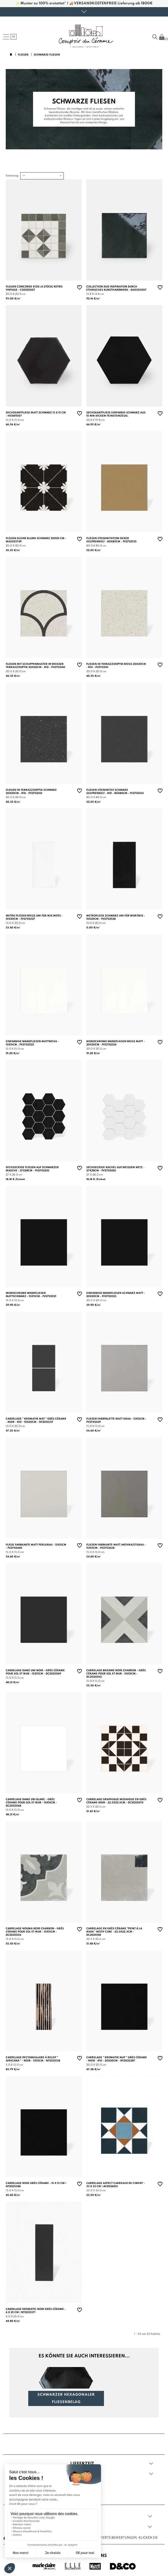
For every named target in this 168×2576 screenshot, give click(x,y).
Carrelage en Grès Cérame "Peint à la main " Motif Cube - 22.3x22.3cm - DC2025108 (114, 1931)
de (13, 36)
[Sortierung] (42, 175)
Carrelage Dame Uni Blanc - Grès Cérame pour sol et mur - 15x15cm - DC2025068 (31, 1802)
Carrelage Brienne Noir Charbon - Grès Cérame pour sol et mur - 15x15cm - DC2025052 (116, 1673)
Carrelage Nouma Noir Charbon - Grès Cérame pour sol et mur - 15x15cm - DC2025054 (35, 1931)
